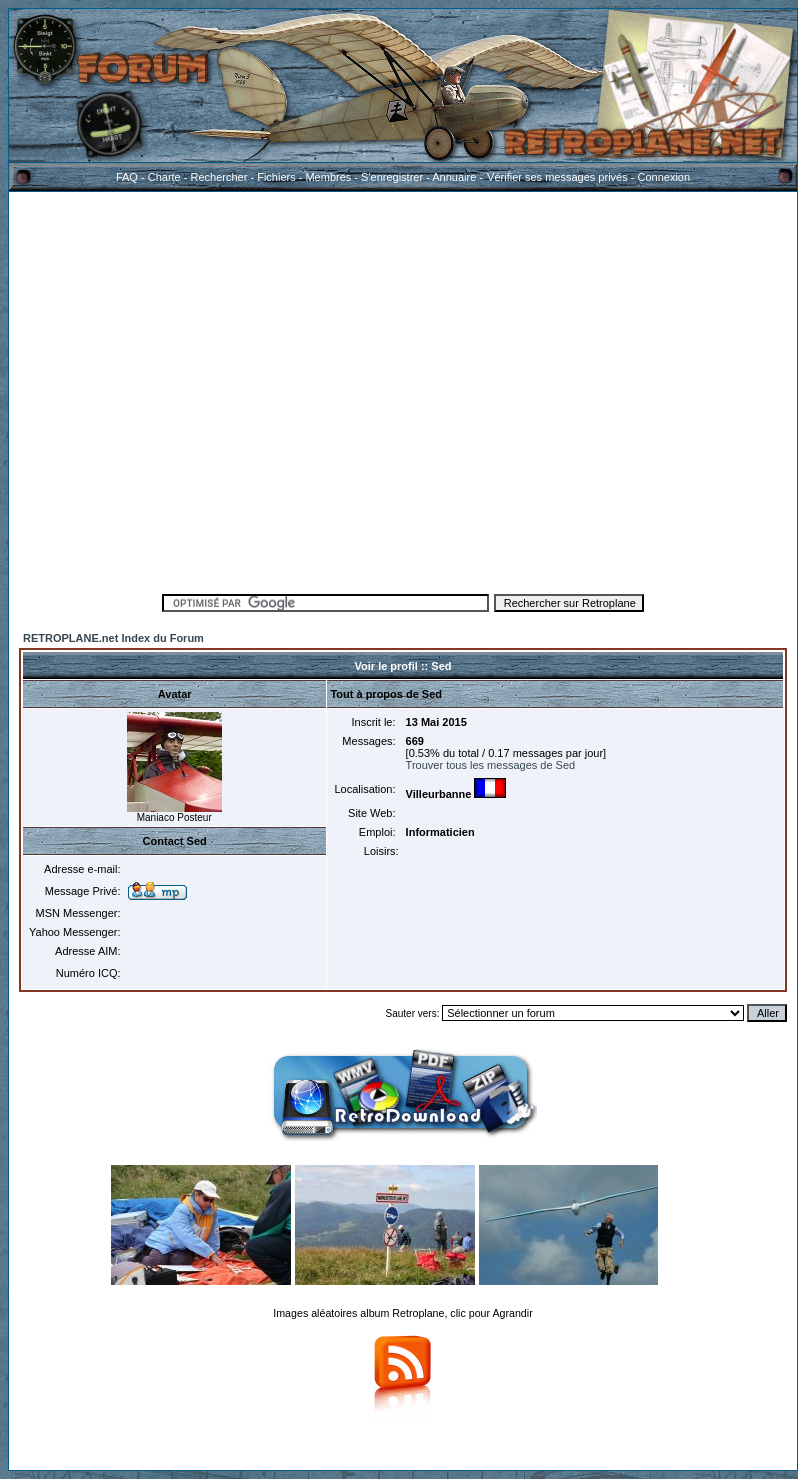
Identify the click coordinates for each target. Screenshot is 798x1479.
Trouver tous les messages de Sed (491, 765)
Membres (328, 177)
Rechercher (219, 177)
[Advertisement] (187, 389)
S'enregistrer (392, 177)
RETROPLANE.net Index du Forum (113, 638)
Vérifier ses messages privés (557, 177)
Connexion (663, 177)
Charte (164, 177)
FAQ (127, 177)
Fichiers (276, 177)
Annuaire (454, 177)
